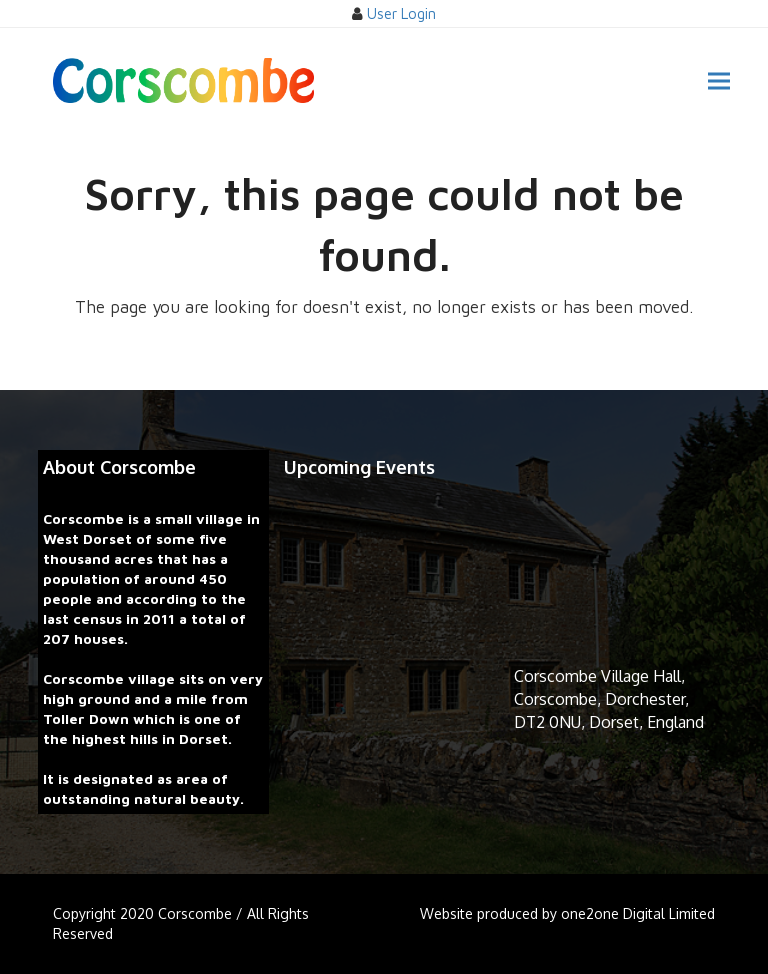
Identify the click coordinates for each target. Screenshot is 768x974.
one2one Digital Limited (638, 913)
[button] (719, 80)
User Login (401, 13)
